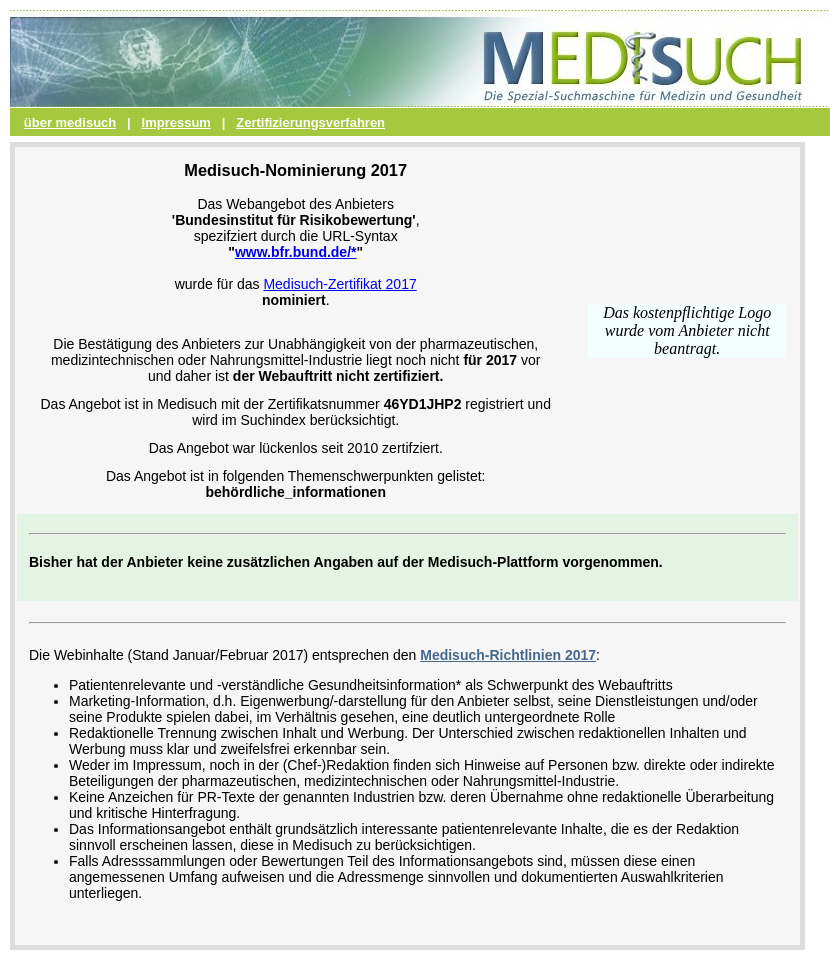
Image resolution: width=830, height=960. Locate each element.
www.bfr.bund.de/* (296, 252)
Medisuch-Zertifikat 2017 (339, 284)
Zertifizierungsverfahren (310, 122)
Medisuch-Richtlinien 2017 (508, 655)
